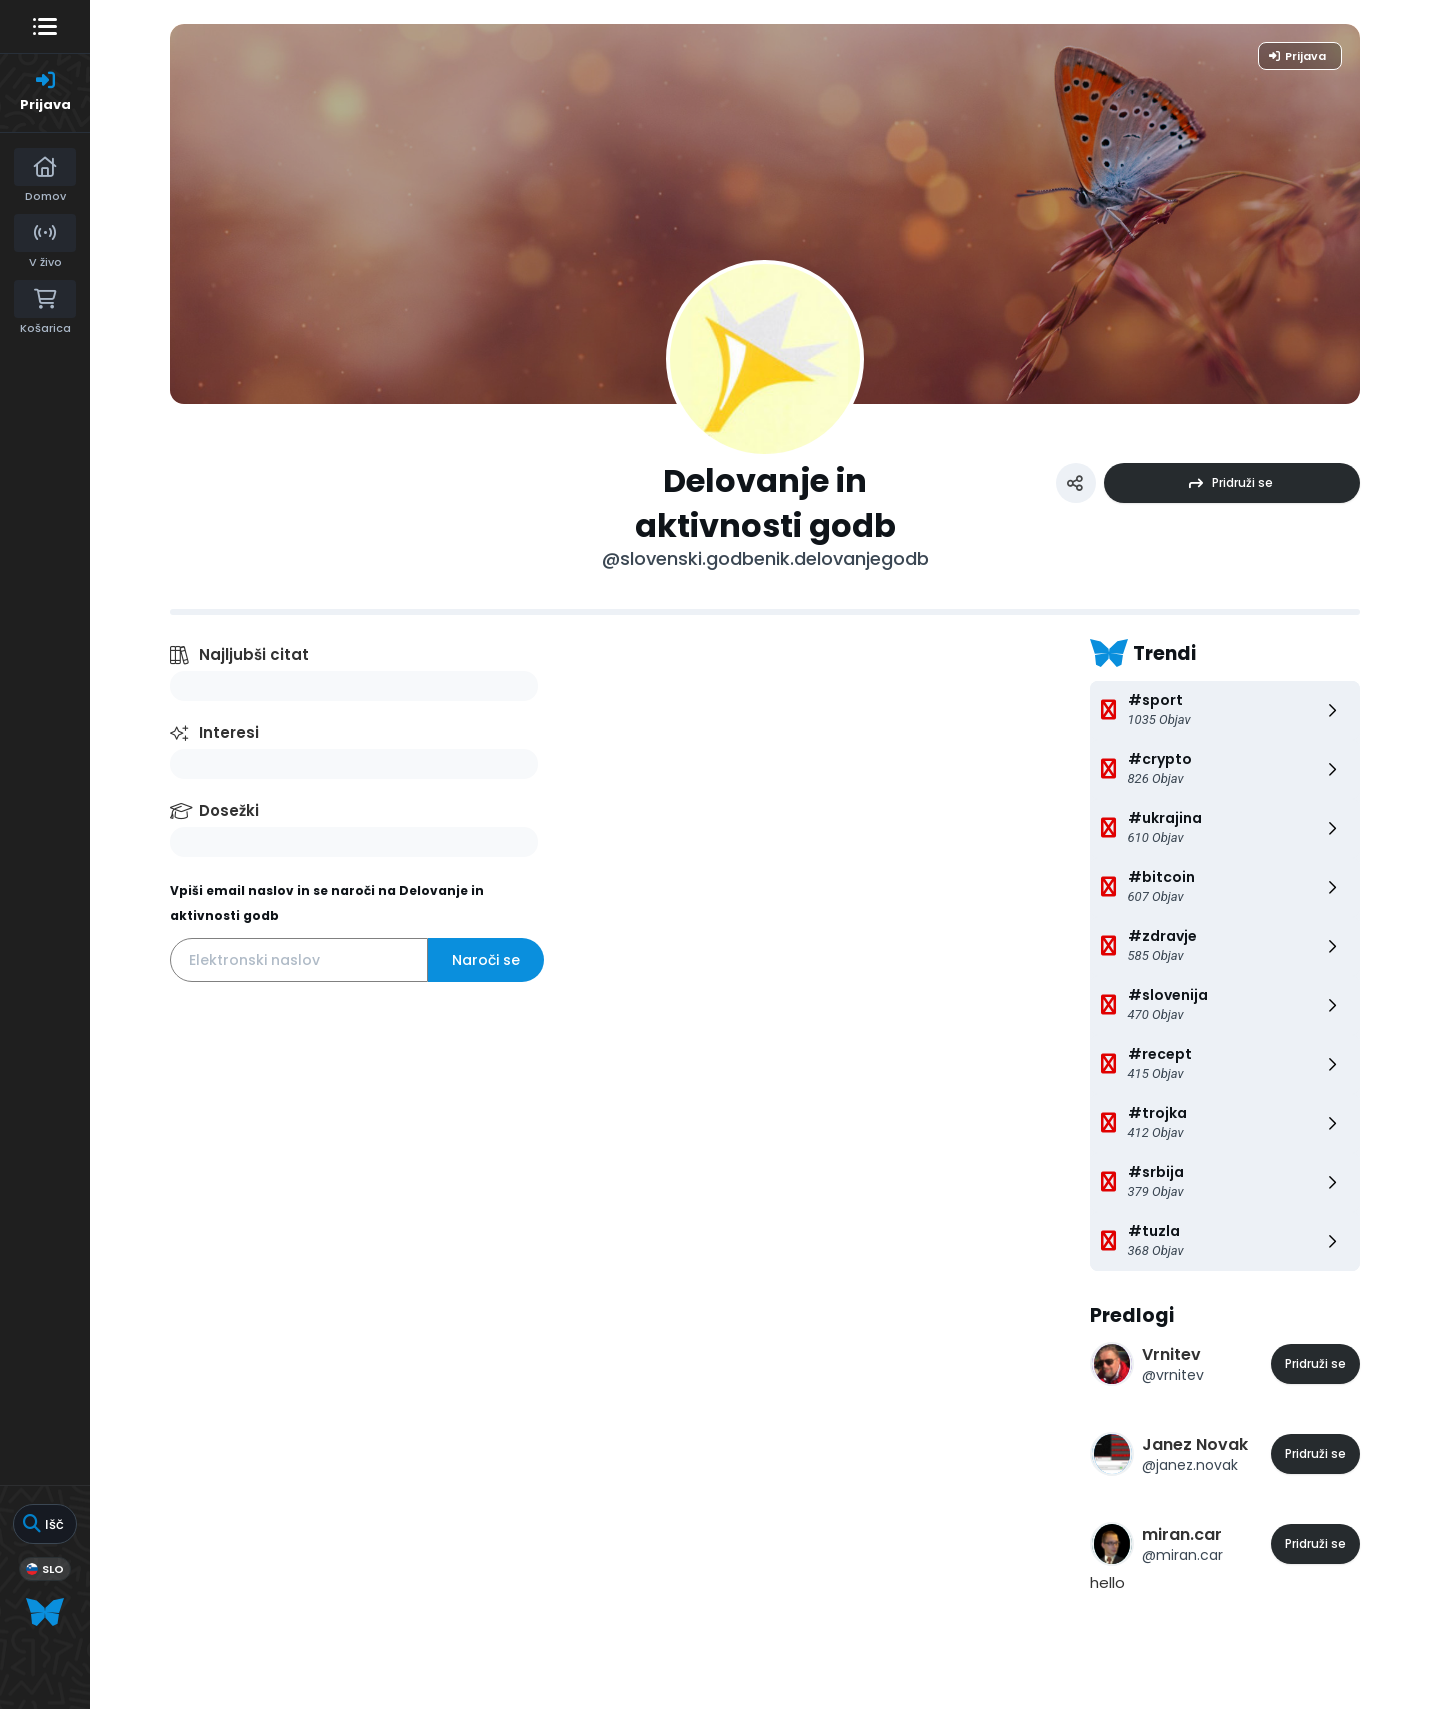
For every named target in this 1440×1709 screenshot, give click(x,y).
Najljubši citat (254, 654)
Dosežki (229, 810)
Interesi (229, 732)
